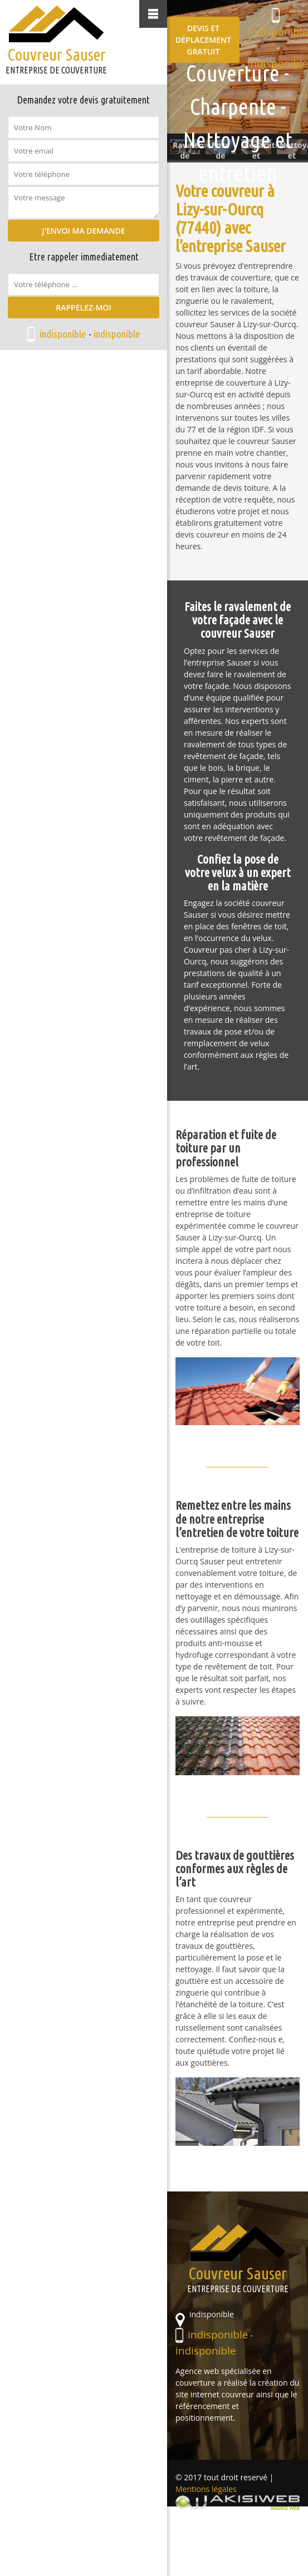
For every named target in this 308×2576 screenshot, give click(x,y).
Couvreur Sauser (56, 59)
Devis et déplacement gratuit (203, 40)
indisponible (63, 334)
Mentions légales (206, 2489)
